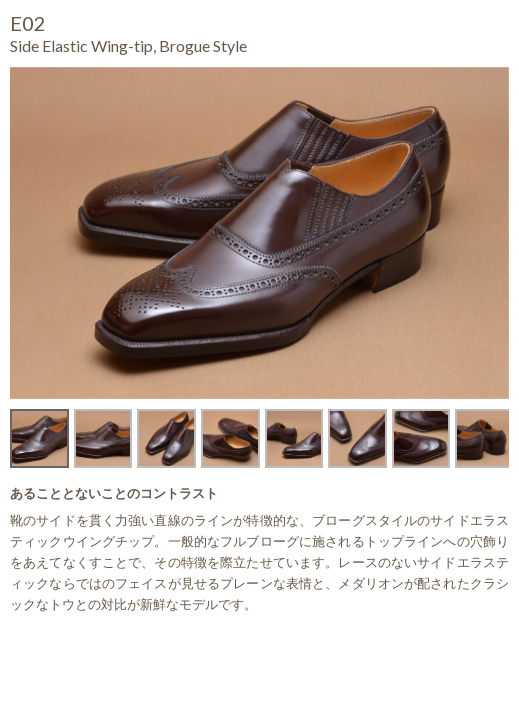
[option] (259, 233)
